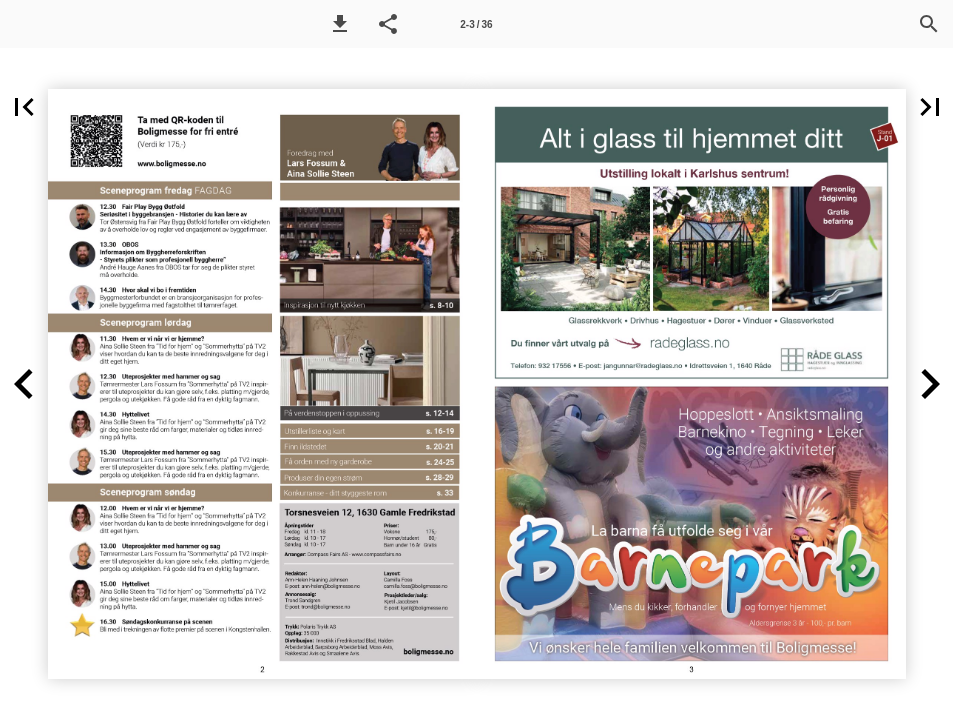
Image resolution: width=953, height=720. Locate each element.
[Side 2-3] (477, 24)
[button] (340, 24)
